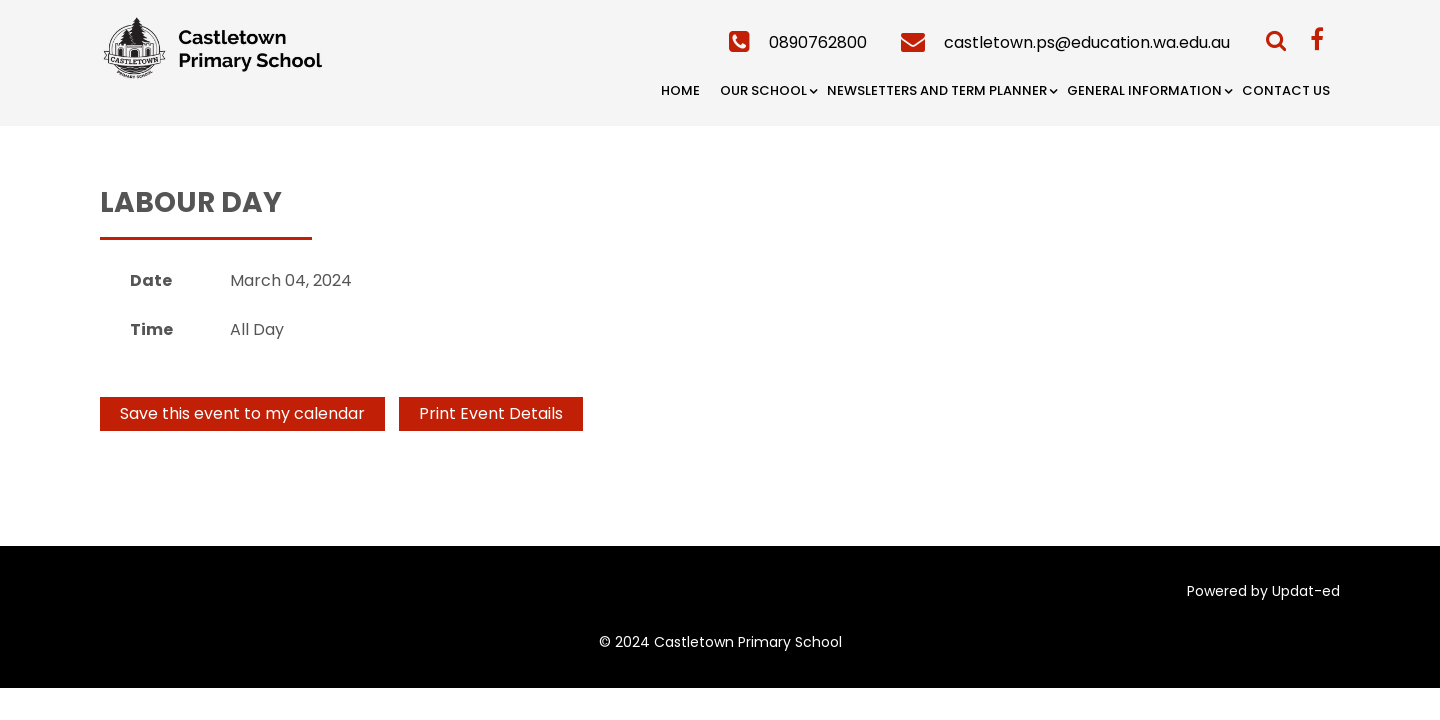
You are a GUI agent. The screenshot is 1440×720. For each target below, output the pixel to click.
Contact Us (1286, 90)
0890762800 (818, 42)
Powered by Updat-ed (1263, 591)
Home (680, 90)
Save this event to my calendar (242, 413)
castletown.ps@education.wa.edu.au (1087, 42)
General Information (1144, 90)
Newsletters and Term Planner (937, 90)
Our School (763, 90)
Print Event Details (491, 413)
